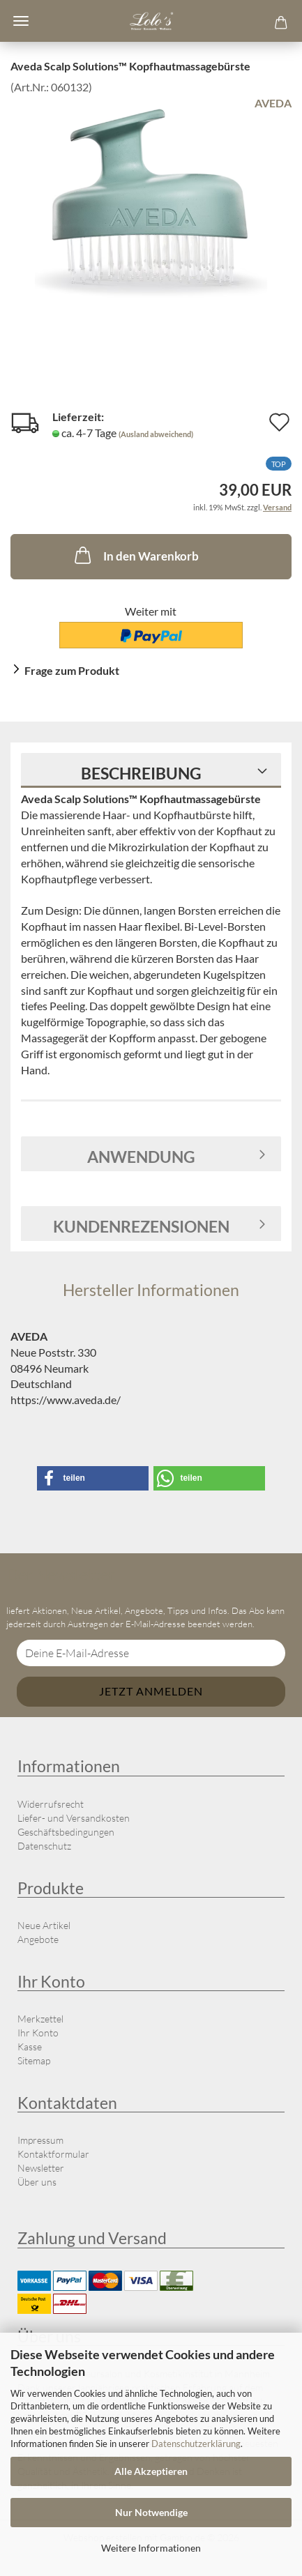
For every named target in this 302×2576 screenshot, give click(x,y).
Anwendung (141, 1156)
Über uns (36, 2182)
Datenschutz (44, 1846)
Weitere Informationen (151, 2548)
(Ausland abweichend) (156, 434)
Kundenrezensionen (141, 1226)
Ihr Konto (38, 2032)
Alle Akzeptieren (151, 2471)
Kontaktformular (53, 2154)
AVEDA (273, 102)
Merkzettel (40, 2019)
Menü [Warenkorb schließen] (21, 21)
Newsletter (40, 2168)
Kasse (29, 2046)
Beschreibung (141, 773)
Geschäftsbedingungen (65, 1832)
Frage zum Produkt (71, 670)
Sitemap (33, 2060)
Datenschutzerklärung (196, 2443)
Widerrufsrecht (50, 1804)
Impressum (40, 2140)
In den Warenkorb (135, 555)
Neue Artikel (43, 1925)
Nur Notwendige (151, 2512)
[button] (93, 1478)
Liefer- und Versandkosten (73, 1818)
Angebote (38, 1939)
